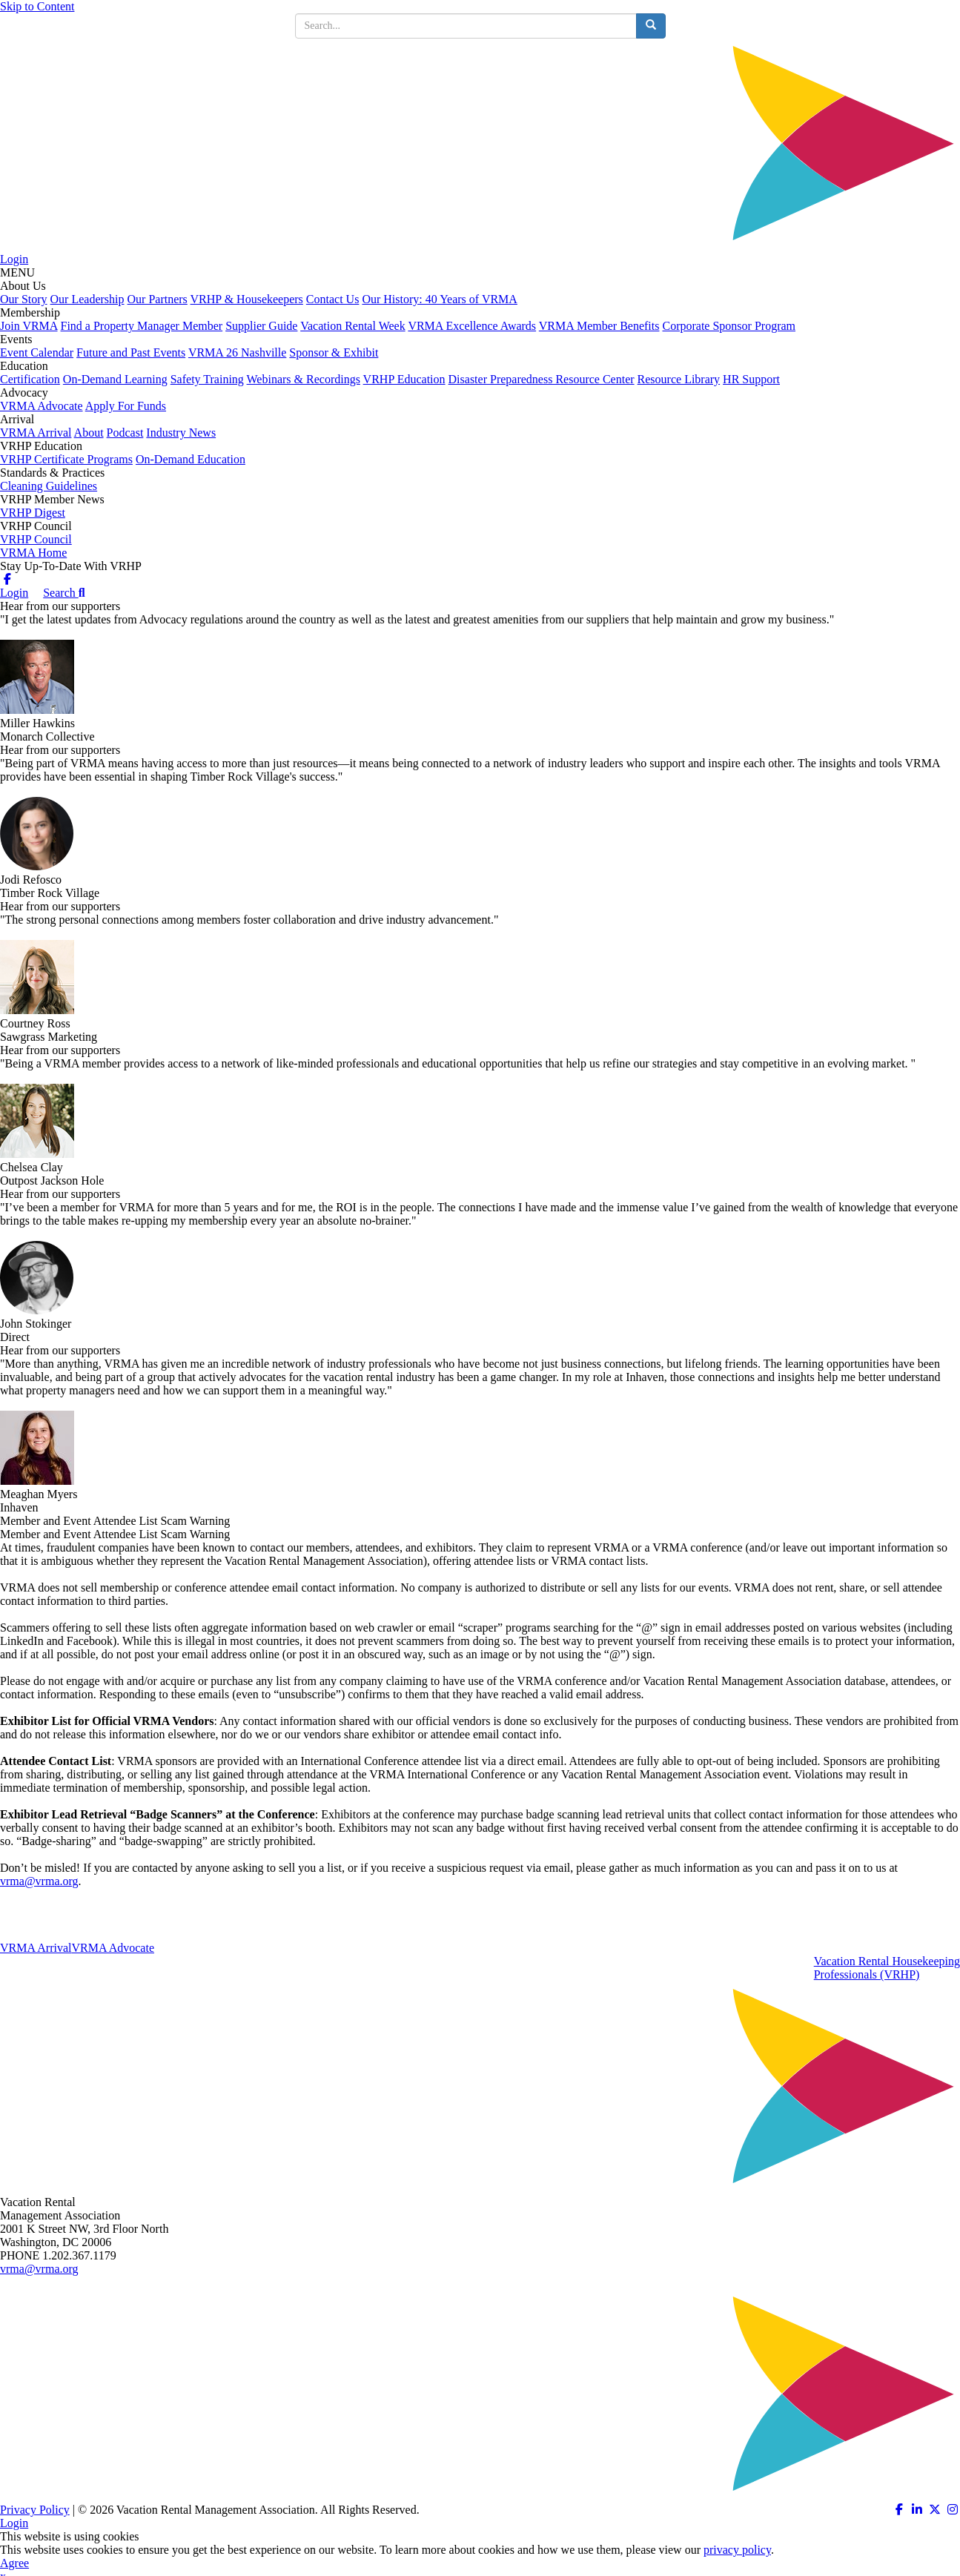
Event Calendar (36, 352)
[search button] (651, 26)
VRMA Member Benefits (599, 325)
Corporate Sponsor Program (728, 325)
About (89, 432)
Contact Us (333, 299)
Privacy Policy (35, 2509)
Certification (30, 379)
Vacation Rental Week (352, 325)
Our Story (23, 299)
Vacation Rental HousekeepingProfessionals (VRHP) (887, 1968)
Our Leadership (87, 299)
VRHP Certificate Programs (66, 459)
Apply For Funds (125, 406)
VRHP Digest (32, 512)
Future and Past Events (130, 352)
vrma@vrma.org (39, 1881)
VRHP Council (36, 539)
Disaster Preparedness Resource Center (541, 379)
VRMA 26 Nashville (237, 352)
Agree (14, 2563)
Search (64, 592)
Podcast (125, 432)
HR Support (751, 379)
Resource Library (679, 379)
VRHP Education (404, 379)
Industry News (181, 432)
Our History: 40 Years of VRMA (439, 299)
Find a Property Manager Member (142, 325)
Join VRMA (29, 325)
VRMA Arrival (35, 432)
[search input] (466, 26)
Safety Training (207, 379)
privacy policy (737, 2549)
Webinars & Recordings (303, 379)
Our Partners (158, 299)
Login (14, 259)
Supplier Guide (261, 325)
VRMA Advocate (41, 406)
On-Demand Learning (115, 379)
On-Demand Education (190, 459)
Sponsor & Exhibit (333, 352)
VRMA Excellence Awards (472, 325)
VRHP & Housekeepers (247, 299)
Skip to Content (37, 6)
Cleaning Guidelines (48, 486)
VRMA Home (33, 552)
